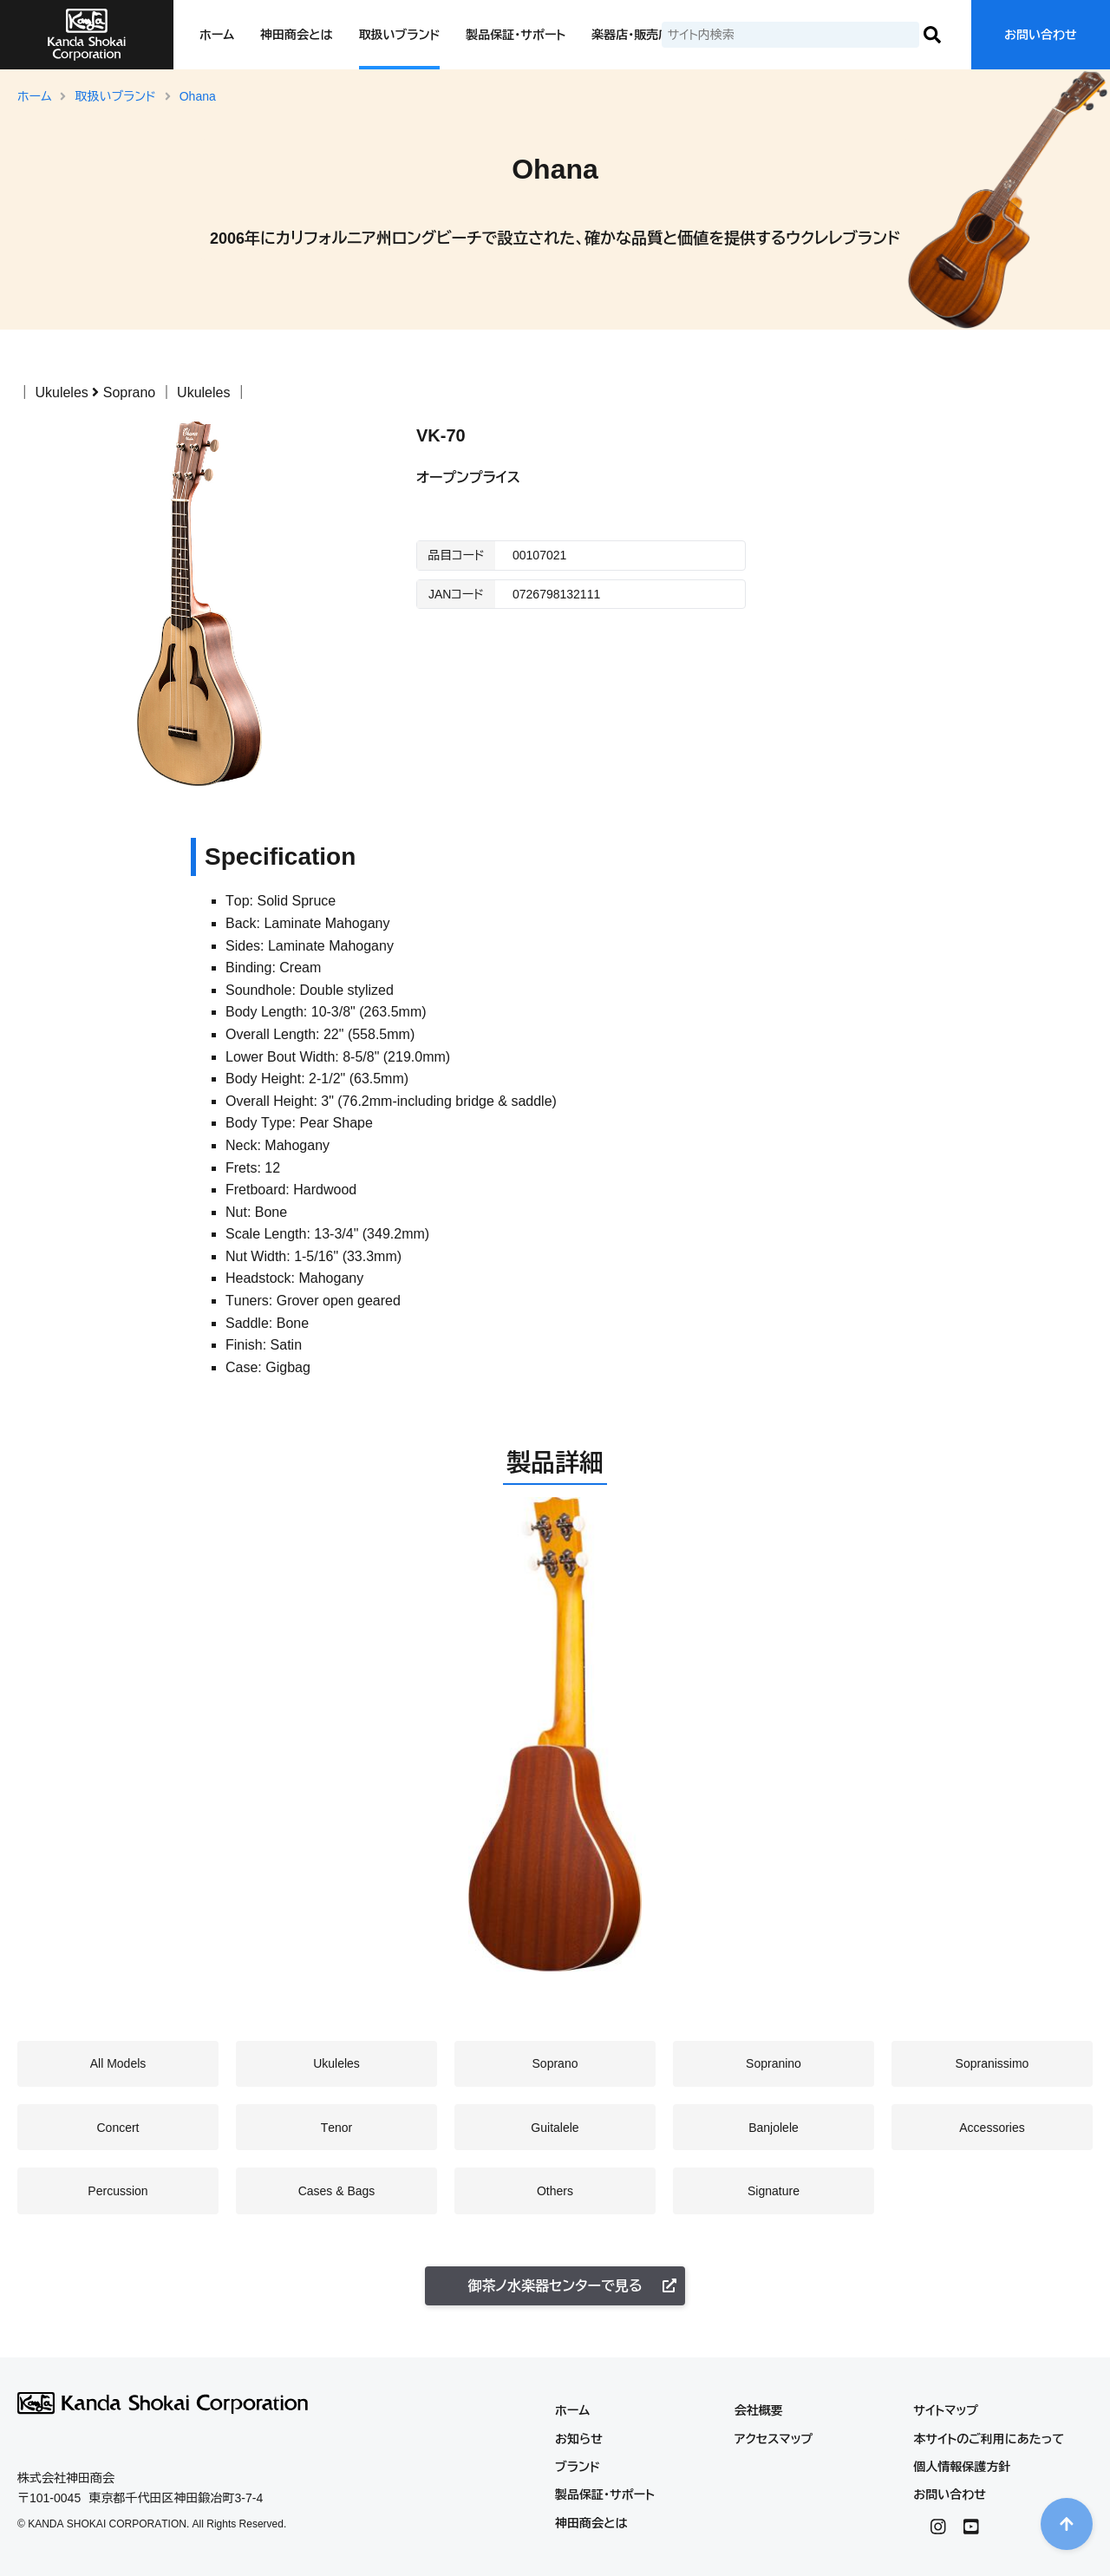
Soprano (129, 392)
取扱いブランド (400, 35)
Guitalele (554, 2128)
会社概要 (759, 2410)
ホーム (216, 35)
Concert (117, 2128)
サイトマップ (945, 2410)
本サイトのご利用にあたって (988, 2439)
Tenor (337, 2128)
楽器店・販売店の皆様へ (655, 35)
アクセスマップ (774, 2439)
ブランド (577, 2467)
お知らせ (579, 2439)
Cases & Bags (336, 2191)
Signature (774, 2191)
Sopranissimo (992, 2063)
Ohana (198, 96)
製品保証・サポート (515, 35)
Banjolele (773, 2128)
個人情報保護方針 (961, 2467)
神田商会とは (296, 35)
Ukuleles (61, 392)
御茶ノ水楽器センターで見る (571, 2286)
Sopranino (773, 2063)
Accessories (991, 2128)
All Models (118, 2063)
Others (555, 2191)
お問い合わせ (1040, 35)
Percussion (117, 2191)
